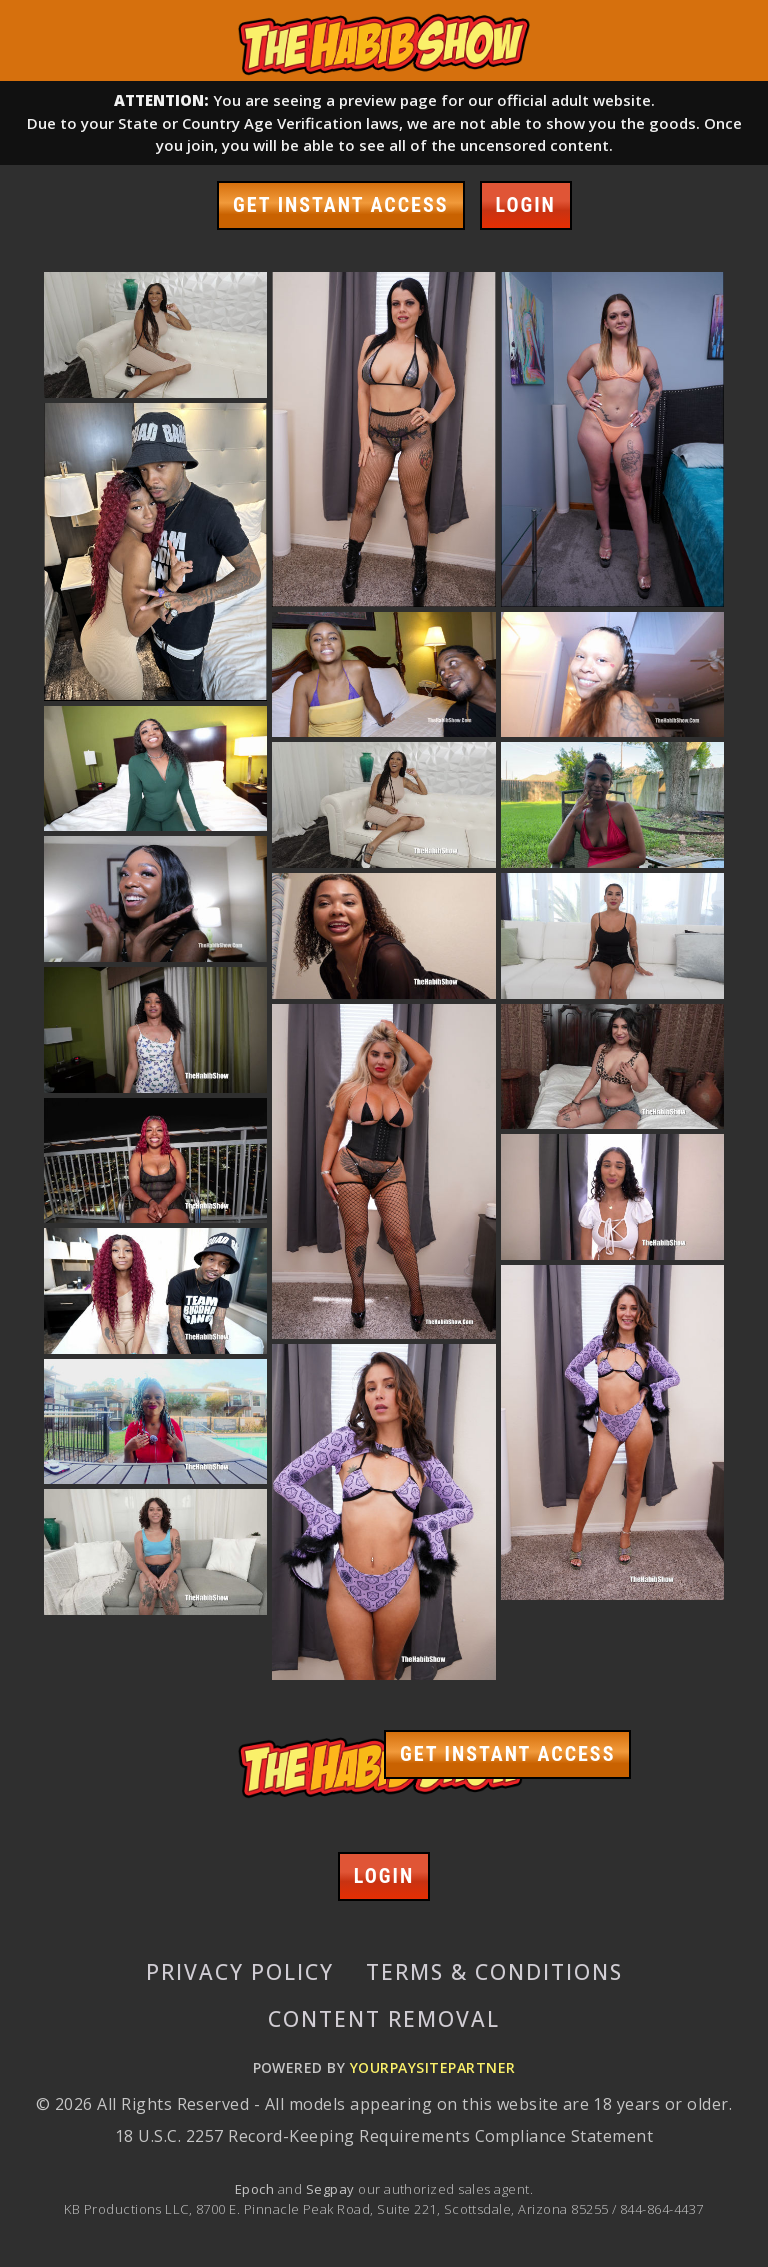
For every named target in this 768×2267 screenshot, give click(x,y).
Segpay (332, 2189)
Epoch (256, 2189)
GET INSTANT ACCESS (340, 205)
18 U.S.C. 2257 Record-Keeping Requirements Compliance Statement (384, 2136)
